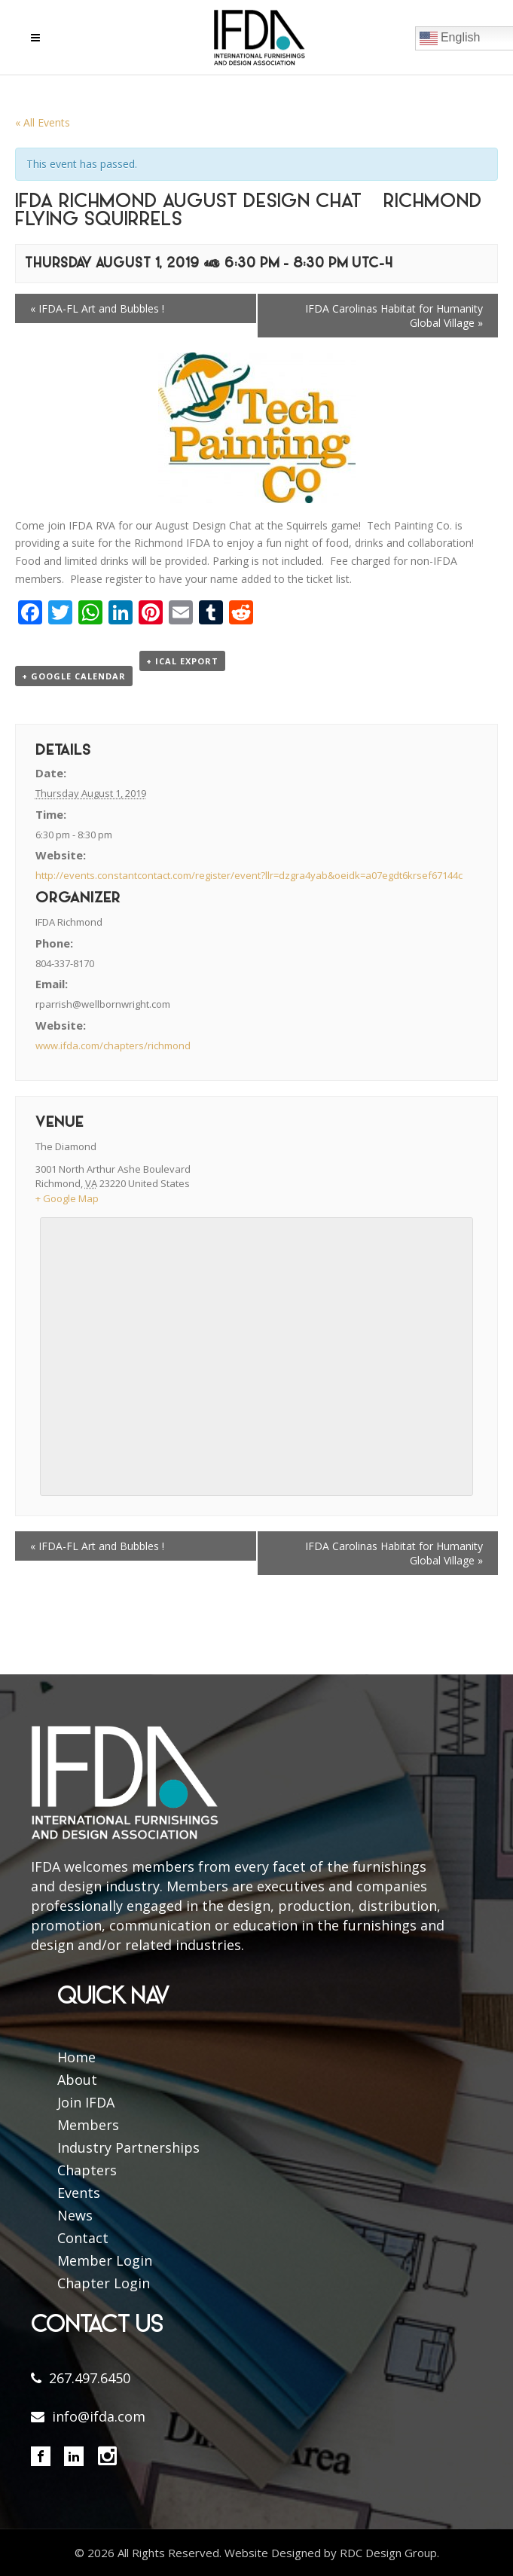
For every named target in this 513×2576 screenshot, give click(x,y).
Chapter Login (103, 2283)
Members (88, 2125)
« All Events (42, 122)
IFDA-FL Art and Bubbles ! (97, 308)
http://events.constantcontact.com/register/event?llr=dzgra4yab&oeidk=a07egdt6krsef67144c (249, 875)
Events (78, 2193)
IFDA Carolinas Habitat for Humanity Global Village (394, 315)
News (75, 2215)
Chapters (87, 2170)
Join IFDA (86, 2102)
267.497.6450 (89, 2378)
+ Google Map (67, 1198)
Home (76, 2057)
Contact (82, 2238)
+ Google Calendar (74, 676)
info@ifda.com (98, 2416)
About (77, 2080)
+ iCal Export (182, 661)
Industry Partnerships (128, 2147)
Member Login (104, 2260)
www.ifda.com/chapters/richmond (113, 1045)
